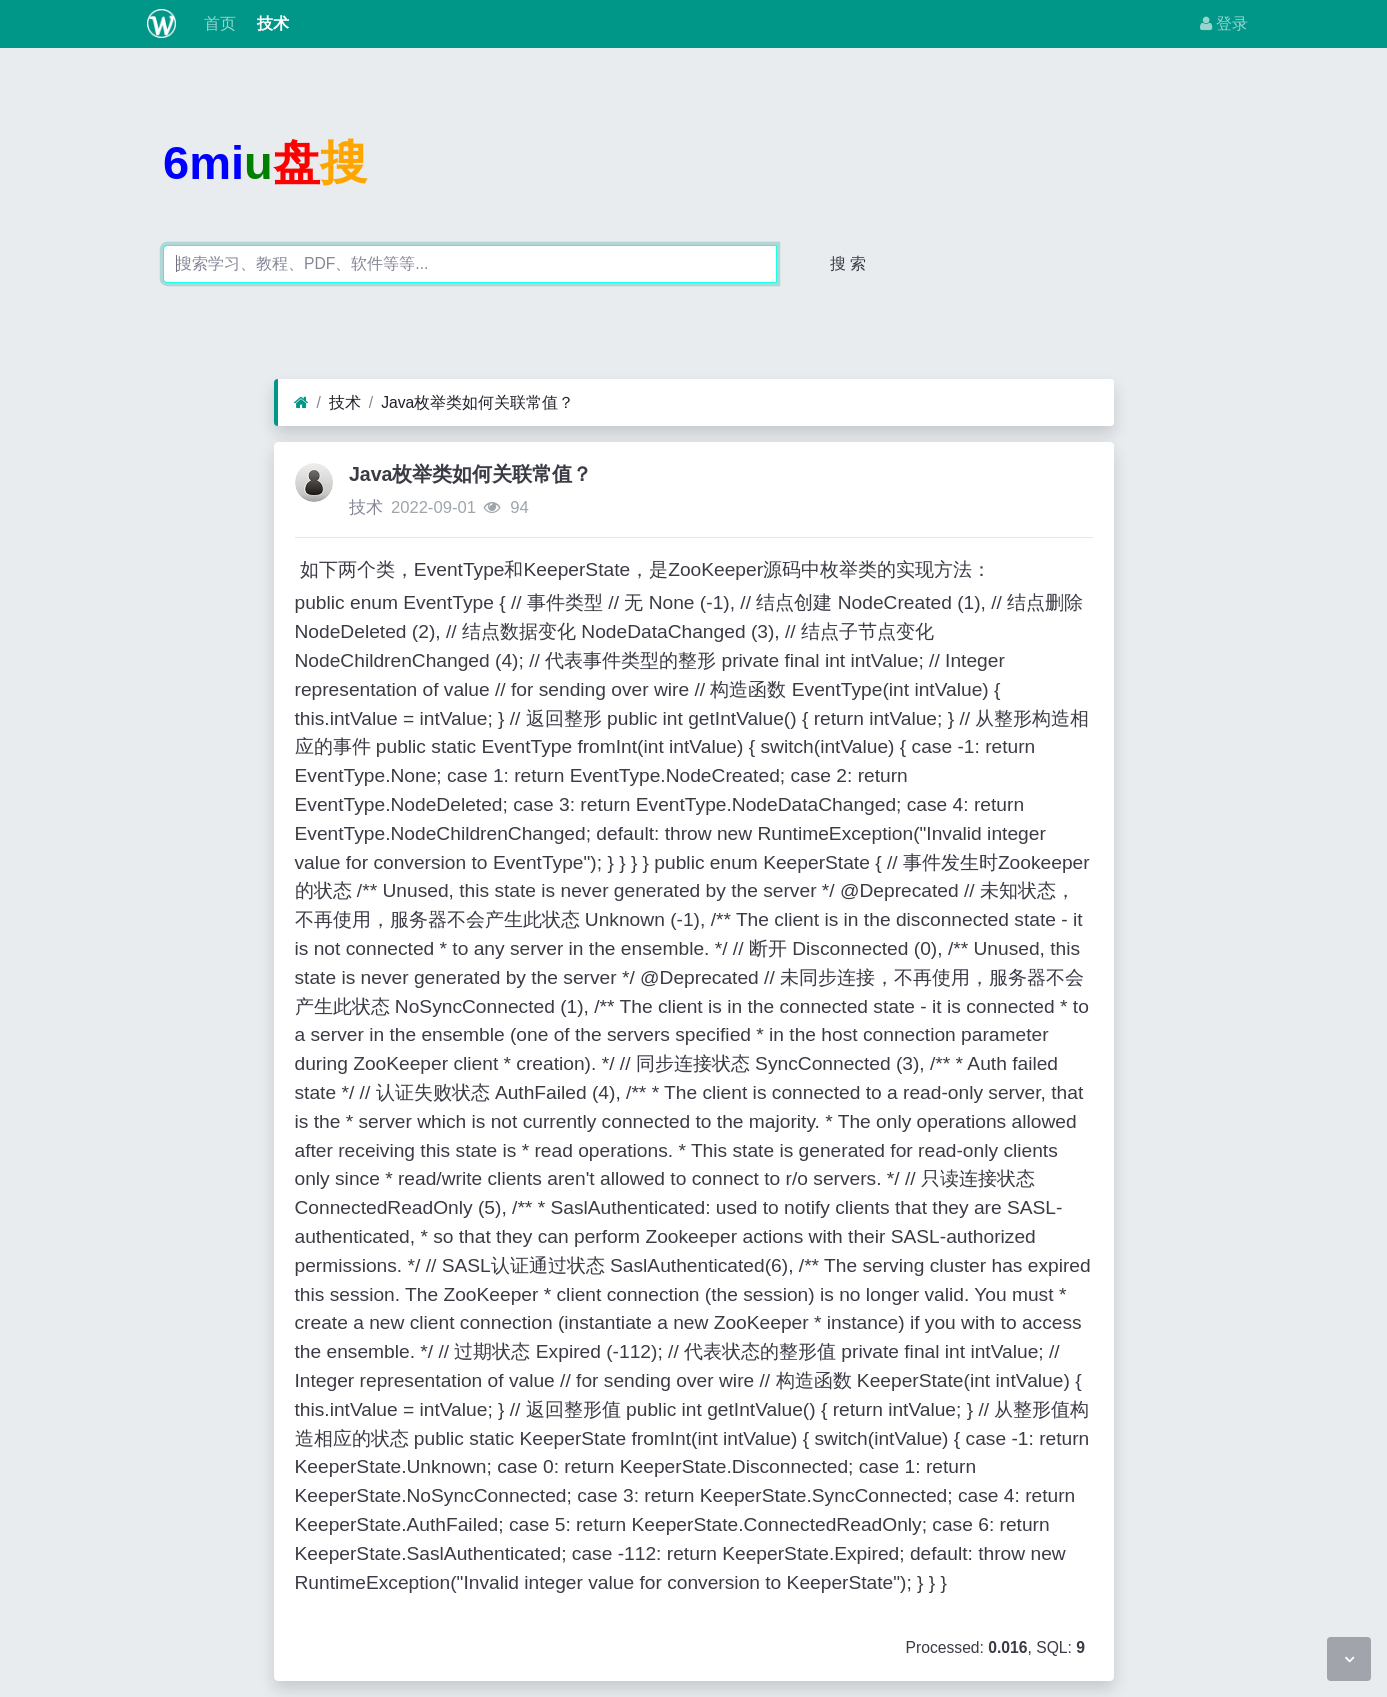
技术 (270, 23)
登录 (1224, 23)
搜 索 (848, 263)
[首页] (301, 403)
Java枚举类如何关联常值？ (477, 402)
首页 (218, 23)
